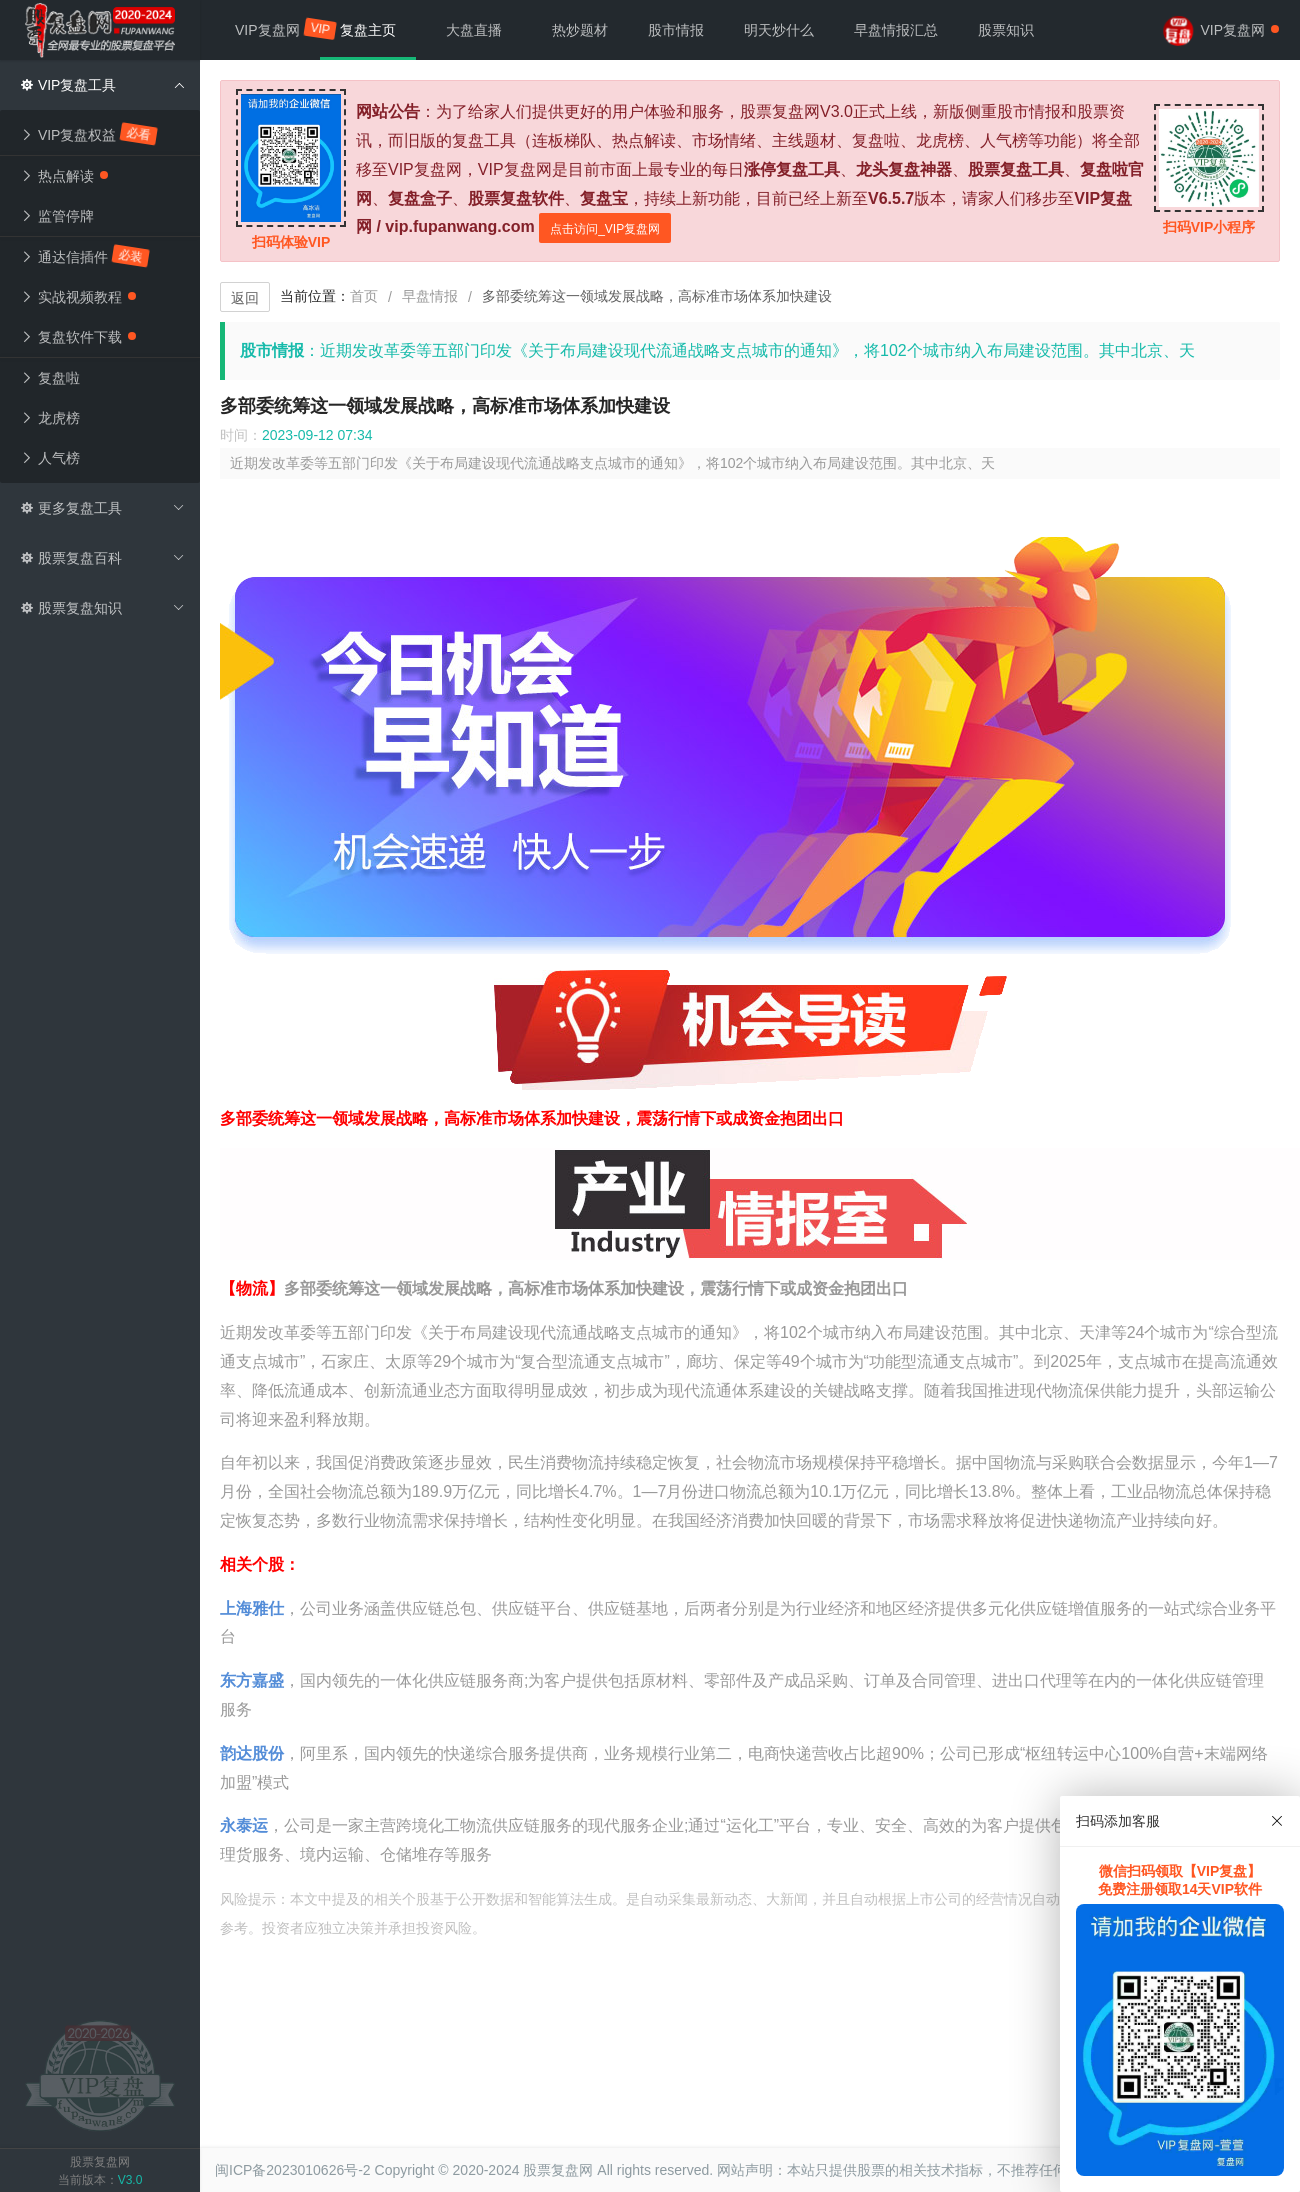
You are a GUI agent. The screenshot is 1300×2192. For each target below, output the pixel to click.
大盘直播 (474, 30)
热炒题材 (580, 30)
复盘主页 (368, 30)
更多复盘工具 (102, 508)
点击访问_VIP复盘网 (605, 229)
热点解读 (64, 176)
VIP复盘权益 (89, 133)
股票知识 (1006, 30)
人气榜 (50, 458)
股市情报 (676, 30)
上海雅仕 (252, 1608)
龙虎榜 (50, 418)
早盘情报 (430, 296)
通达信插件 (85, 255)
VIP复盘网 (277, 28)
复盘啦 (50, 378)
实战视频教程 (78, 297)
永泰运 (244, 1825)
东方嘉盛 (252, 1680)
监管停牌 (57, 216)
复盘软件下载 (78, 337)
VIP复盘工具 (102, 85)
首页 (364, 296)
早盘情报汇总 (896, 30)
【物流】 (252, 1288)
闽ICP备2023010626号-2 (293, 2170)
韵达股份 (252, 1753)
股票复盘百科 (102, 558)
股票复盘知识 (102, 608)
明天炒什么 (779, 30)
